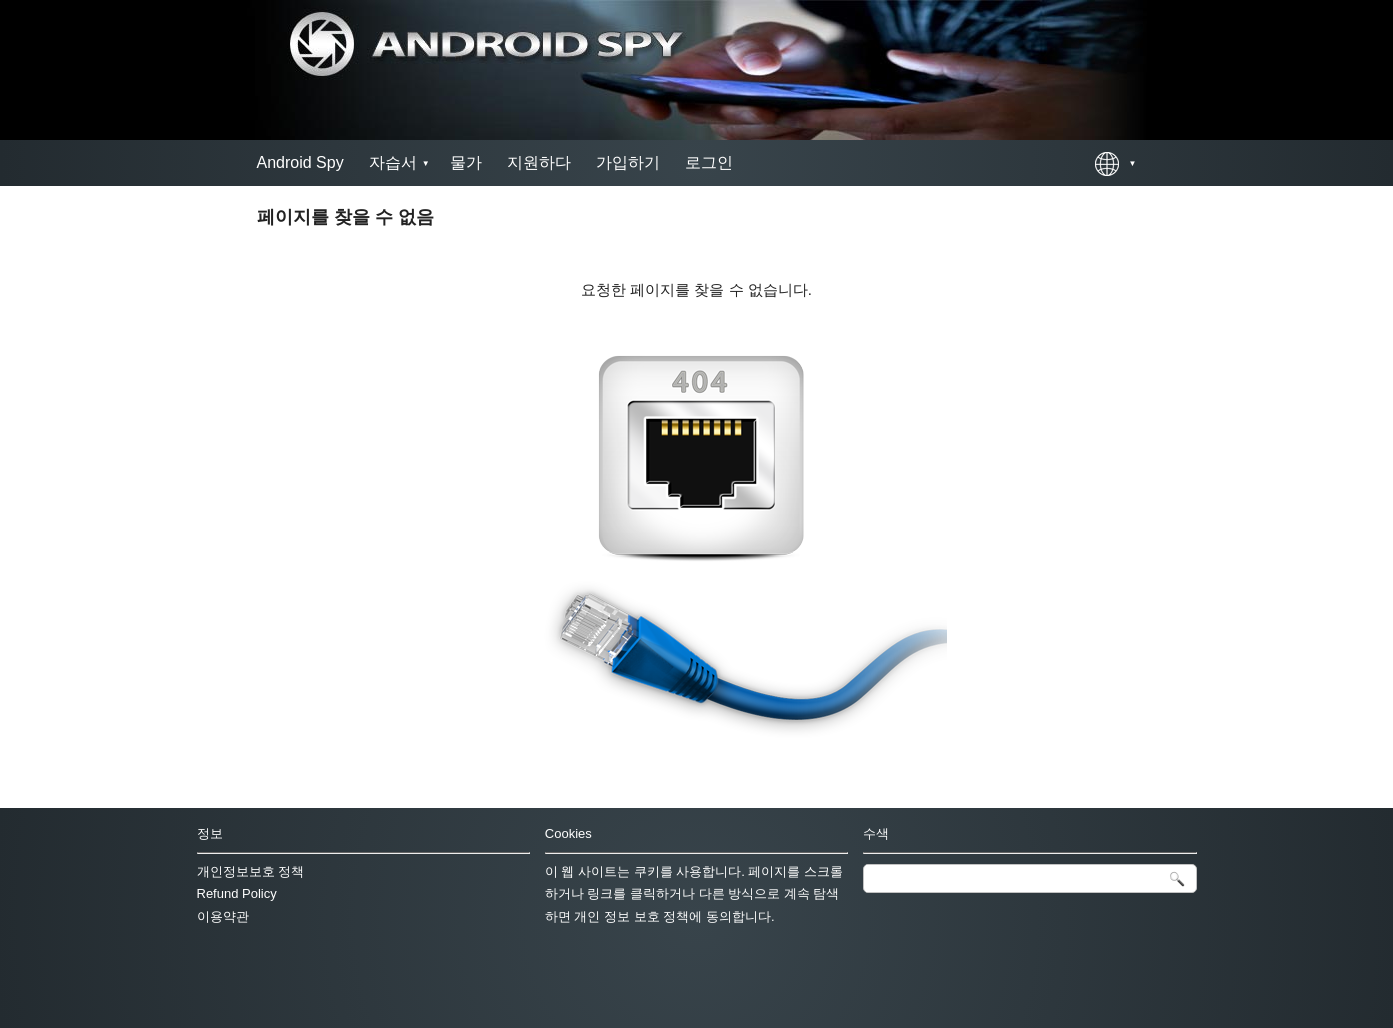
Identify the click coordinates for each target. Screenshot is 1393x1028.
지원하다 (539, 162)
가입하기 (628, 162)
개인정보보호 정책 (251, 871)
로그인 (709, 162)
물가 (466, 162)
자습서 (393, 162)
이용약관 (223, 916)
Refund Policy (237, 893)
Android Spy (300, 162)
